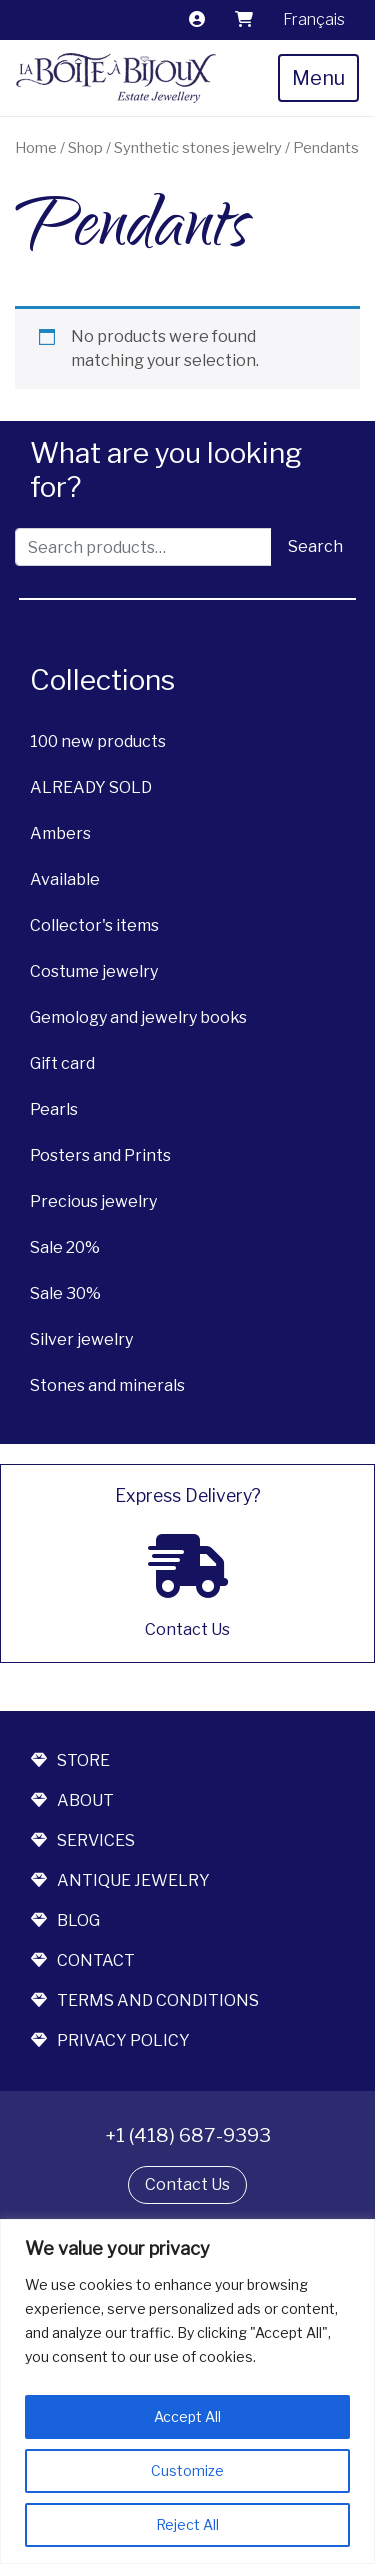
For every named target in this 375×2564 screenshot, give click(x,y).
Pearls (54, 1109)
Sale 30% (65, 1293)
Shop (85, 148)
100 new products (98, 741)
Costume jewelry (94, 971)
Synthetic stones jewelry (198, 148)
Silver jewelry (81, 1339)
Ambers (60, 833)
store (70, 1760)
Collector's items (94, 925)
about (72, 1800)
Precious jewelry (93, 1201)
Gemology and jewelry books (138, 1017)
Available (65, 879)
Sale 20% (65, 1247)
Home (36, 148)
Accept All (187, 2416)
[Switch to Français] (314, 20)
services (83, 1840)
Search (315, 546)
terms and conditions (145, 2000)
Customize (187, 2470)
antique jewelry (120, 1880)
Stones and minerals (107, 1385)
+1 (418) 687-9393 (188, 2135)
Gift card (62, 1063)
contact (83, 1960)
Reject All (187, 2524)
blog (65, 1920)
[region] (187, 2391)
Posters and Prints (100, 1155)
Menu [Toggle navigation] (318, 78)
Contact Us (187, 2184)
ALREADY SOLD (91, 787)
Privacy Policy (110, 2040)
